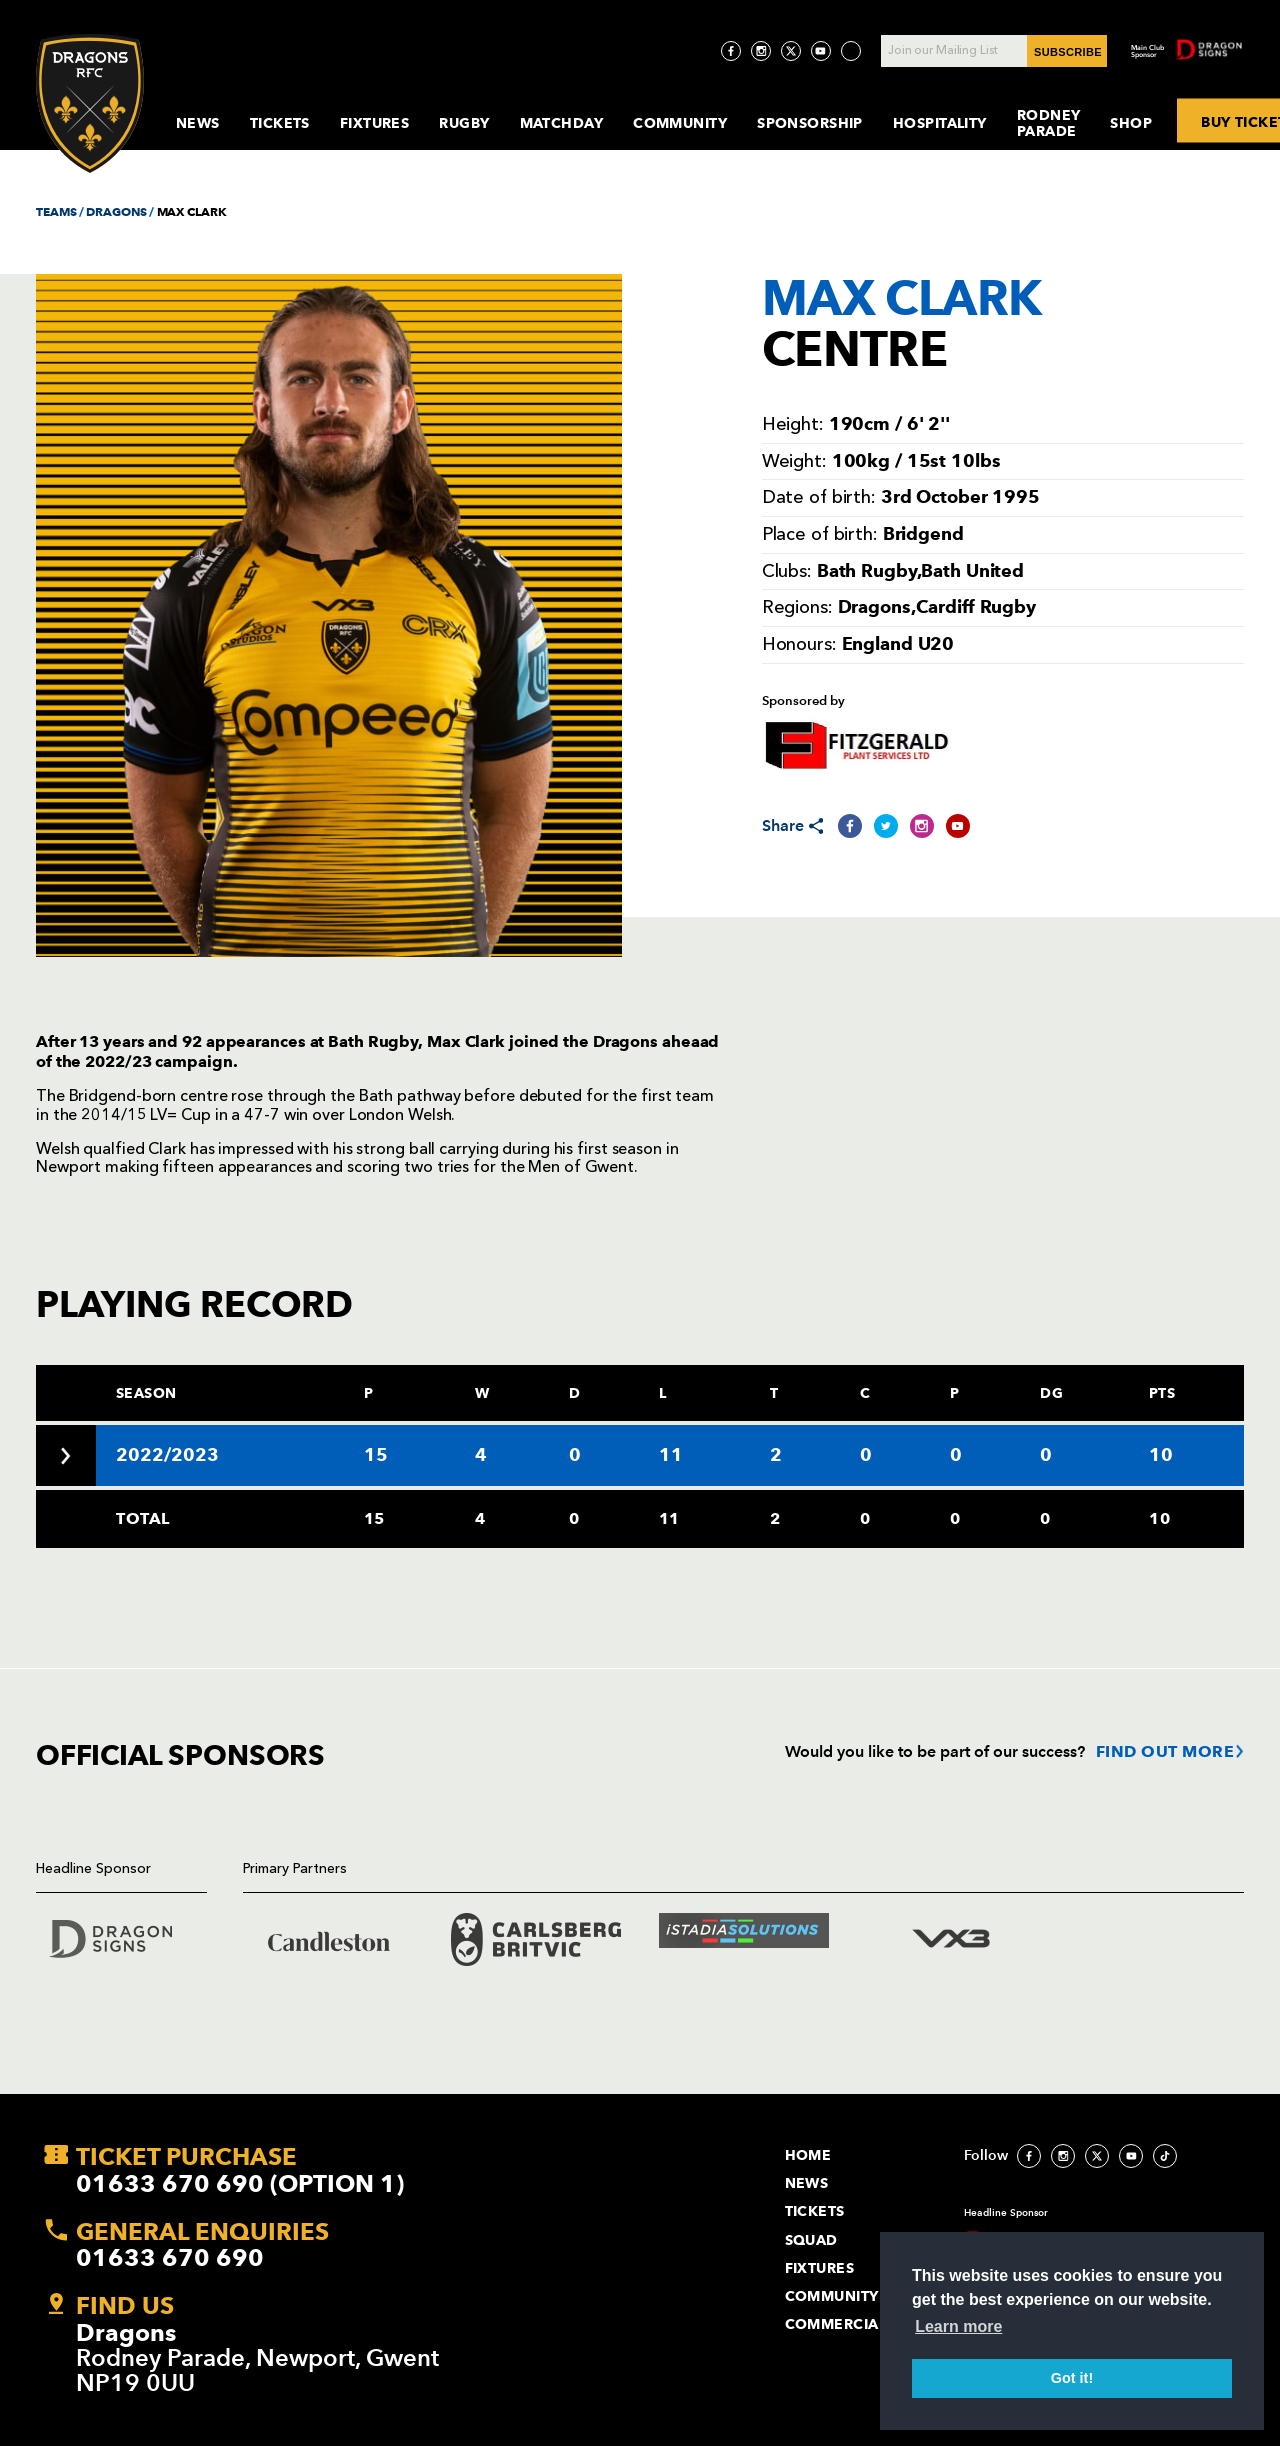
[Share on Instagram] (922, 826)
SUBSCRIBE (1068, 52)
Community (680, 123)
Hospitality (940, 123)
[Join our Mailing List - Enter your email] (994, 51)
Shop (1131, 123)
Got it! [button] (1072, 2378)
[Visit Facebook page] (731, 51)
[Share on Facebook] (850, 826)
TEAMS (56, 211)
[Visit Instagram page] (761, 51)
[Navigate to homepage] (90, 103)
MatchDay (562, 123)
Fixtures (375, 123)
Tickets (280, 123)
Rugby (464, 123)
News (198, 123)
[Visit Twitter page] (791, 51)
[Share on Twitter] (886, 826)
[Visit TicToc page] (851, 51)
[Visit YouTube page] (821, 51)
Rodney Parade (1049, 123)
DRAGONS (116, 211)
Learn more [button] (958, 2326)
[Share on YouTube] (958, 826)
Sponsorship (810, 123)
